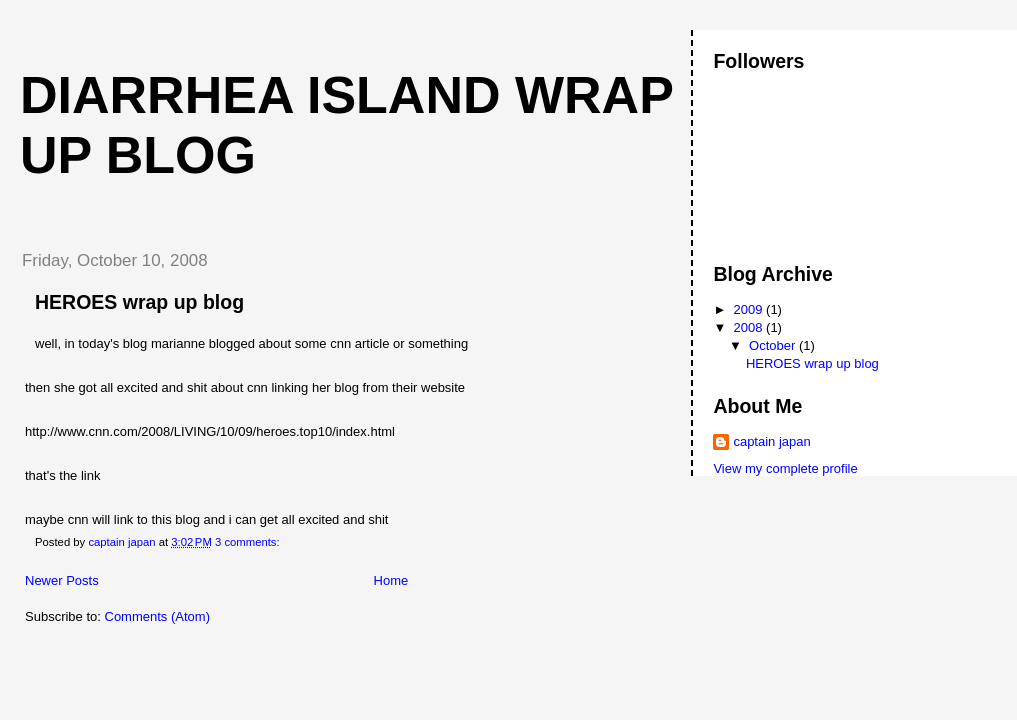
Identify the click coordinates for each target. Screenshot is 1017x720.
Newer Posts (62, 580)
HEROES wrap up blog (139, 302)
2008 (750, 327)
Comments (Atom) (157, 616)
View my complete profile (785, 468)
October (774, 345)
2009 (750, 309)
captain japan (771, 441)
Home (391, 580)
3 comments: (249, 542)
